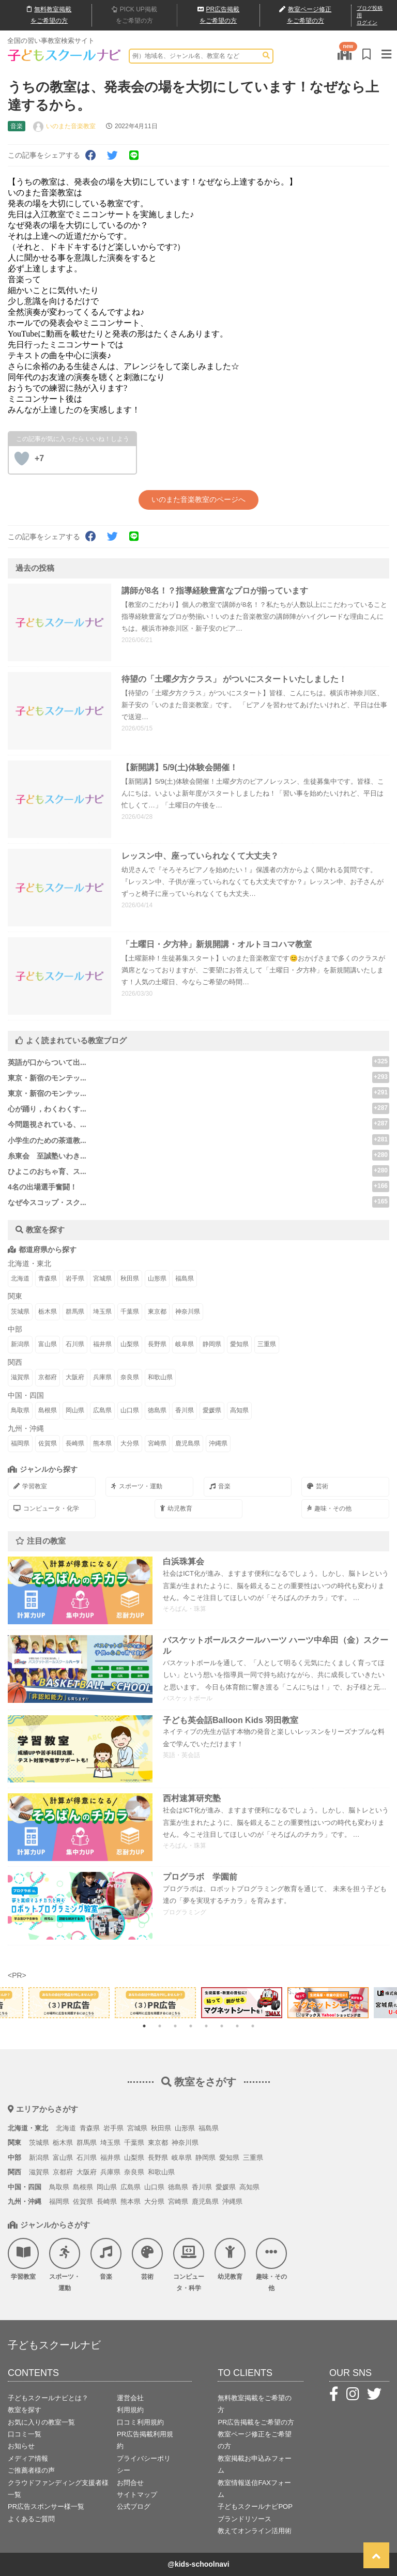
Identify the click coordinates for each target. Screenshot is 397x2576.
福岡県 (20, 1443)
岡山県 (75, 1410)
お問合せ (130, 2483)
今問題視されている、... (47, 1124)
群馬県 (75, 1311)
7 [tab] (237, 2026)
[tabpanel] (241, 2002)
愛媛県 (212, 1410)
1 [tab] (144, 2026)
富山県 (47, 1344)
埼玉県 (102, 1311)
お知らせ (21, 2446)
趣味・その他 (329, 1508)
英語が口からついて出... (47, 1062)
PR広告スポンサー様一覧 (46, 2506)
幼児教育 (176, 1508)
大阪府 (75, 1377)
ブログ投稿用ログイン (370, 15)
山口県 (129, 1410)
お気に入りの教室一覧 (41, 2422)
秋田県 (129, 1278)
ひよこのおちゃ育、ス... (47, 1171)
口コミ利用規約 (140, 2422)
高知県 (239, 1410)
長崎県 (75, 1443)
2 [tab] (160, 2026)
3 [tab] (175, 2026)
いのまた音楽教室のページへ (198, 499)
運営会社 (130, 2398)
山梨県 (129, 1344)
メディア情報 (28, 2458)
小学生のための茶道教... (47, 1140)
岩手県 (75, 1278)
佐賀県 (47, 1443)
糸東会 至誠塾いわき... (47, 1156)
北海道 (20, 1278)
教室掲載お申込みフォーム (255, 2464)
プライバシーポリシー (144, 2464)
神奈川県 (187, 1311)
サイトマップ (137, 2494)
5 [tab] (206, 2026)
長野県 (157, 1344)
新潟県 (20, 1344)
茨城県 (20, 1311)
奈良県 (129, 1377)
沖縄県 (218, 1443)
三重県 (266, 1344)
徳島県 (157, 1410)
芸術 (317, 1486)
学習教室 (30, 1486)
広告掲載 (218, 15)
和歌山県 (160, 1377)
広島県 (102, 1410)
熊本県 (102, 1443)
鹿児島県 (187, 1443)
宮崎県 (157, 1443)
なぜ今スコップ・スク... (47, 1202)
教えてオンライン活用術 (255, 2531)
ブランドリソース (244, 2519)
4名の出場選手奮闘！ (42, 1187)
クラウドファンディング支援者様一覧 (58, 2488)
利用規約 (130, 2410)
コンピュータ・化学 (46, 1508)
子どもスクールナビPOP (255, 2506)
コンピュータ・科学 (188, 2265)
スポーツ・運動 (136, 1486)
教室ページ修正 (305, 16)
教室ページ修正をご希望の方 (255, 2440)
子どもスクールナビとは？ (48, 2398)
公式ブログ (133, 2506)
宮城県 (102, 1278)
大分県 (129, 1443)
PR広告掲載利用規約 (145, 2440)
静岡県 (212, 1344)
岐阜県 (184, 1344)
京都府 (47, 1377)
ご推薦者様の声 (31, 2470)
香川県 (184, 1410)
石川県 (75, 1344)
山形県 (157, 1278)
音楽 (220, 1486)
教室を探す (24, 2410)
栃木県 (47, 1311)
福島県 (184, 1278)
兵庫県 (102, 1377)
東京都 (157, 1311)
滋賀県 (20, 1377)
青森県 (47, 1278)
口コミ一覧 (24, 2434)
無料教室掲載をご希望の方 (255, 2404)
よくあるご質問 (31, 2519)
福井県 (102, 1344)
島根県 (47, 1410)
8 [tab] (253, 2026)
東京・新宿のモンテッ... (47, 1078)
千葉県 (129, 1311)
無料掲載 (49, 15)
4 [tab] (191, 2026)
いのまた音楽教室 (71, 126)
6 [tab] (222, 2026)
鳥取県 (20, 1410)
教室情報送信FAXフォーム (254, 2488)
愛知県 (239, 1344)
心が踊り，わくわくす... (47, 1109)
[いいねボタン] (21, 458)
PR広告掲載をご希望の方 (256, 2422)
